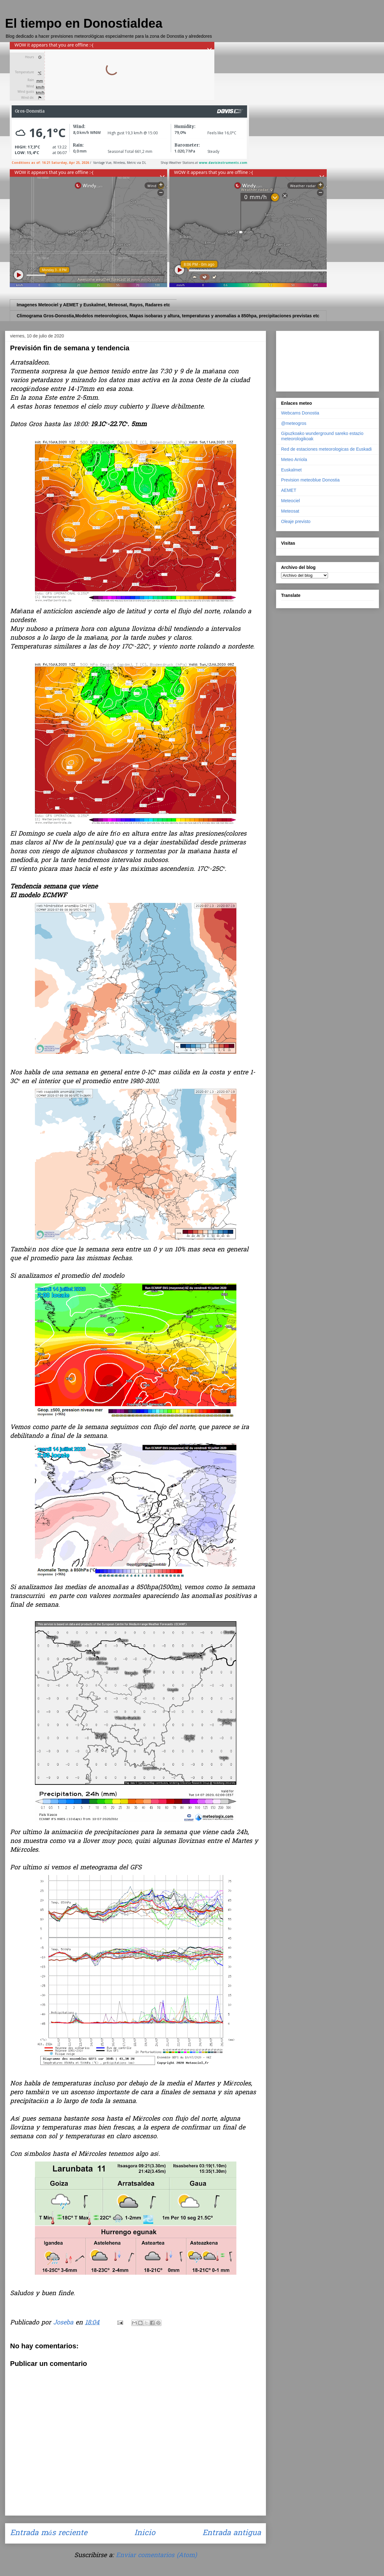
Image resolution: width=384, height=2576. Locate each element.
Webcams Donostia (300, 412)
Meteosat (290, 511)
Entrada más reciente (48, 2533)
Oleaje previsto (295, 521)
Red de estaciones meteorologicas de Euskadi (326, 449)
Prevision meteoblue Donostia (310, 479)
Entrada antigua (231, 2533)
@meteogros (293, 423)
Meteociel (290, 500)
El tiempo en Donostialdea (83, 23)
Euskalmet (291, 469)
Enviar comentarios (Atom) (156, 2555)
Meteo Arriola (294, 459)
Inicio (144, 2533)
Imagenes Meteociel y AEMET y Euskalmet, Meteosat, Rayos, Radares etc (93, 304)
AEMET (288, 490)
